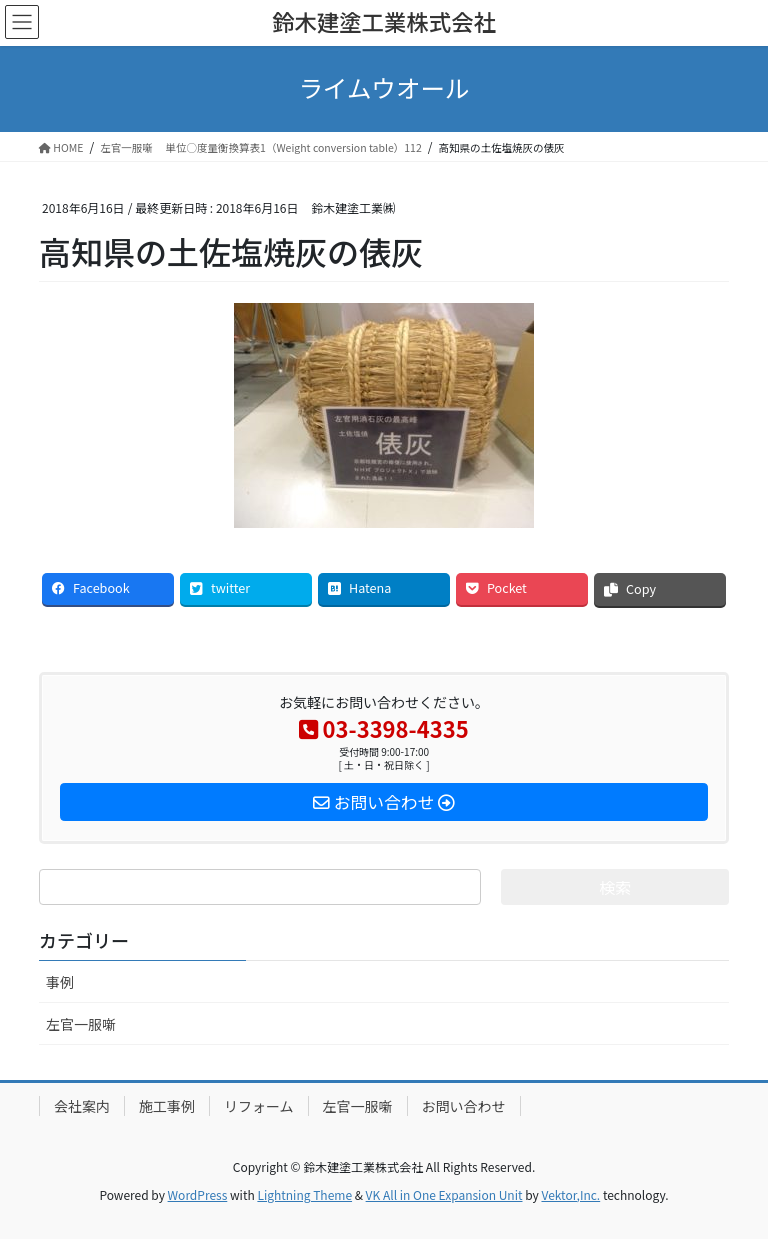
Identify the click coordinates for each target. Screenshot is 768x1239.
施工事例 (167, 1106)
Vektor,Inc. (570, 1194)
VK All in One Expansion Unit (444, 1194)
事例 (60, 982)
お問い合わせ (464, 1106)
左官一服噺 (81, 1024)
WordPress (198, 1194)
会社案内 (82, 1106)
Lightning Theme (304, 1194)
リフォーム (259, 1106)
